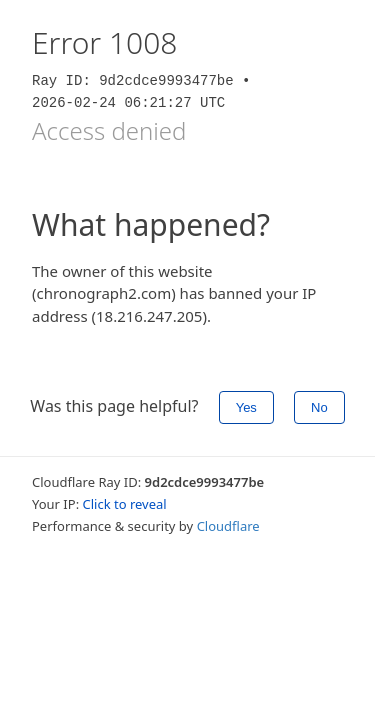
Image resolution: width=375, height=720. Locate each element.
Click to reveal (125, 504)
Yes (246, 407)
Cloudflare (228, 526)
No (319, 407)
